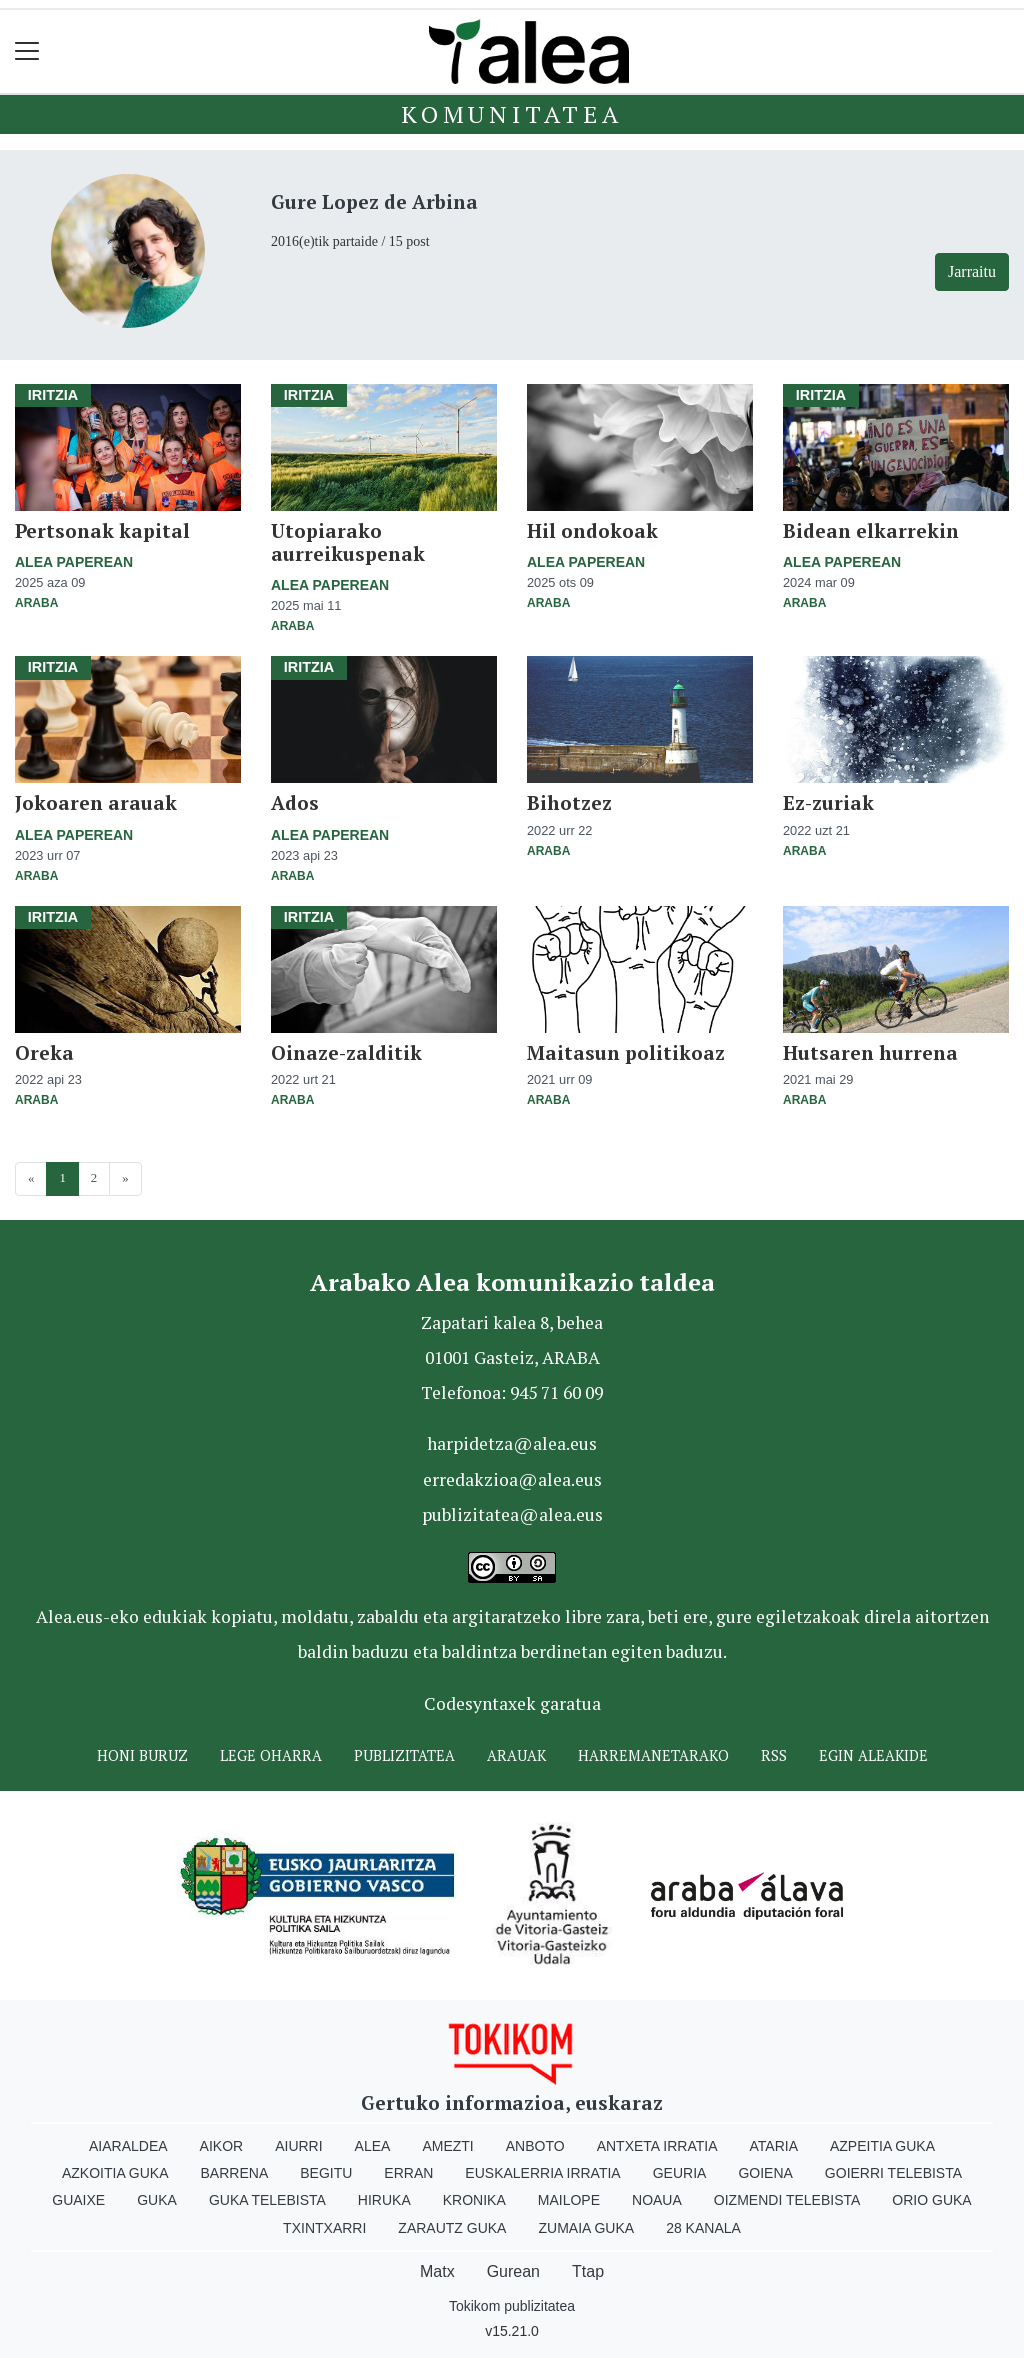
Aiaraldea (128, 2146)
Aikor (222, 2146)
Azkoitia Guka (115, 2173)
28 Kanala (703, 2228)
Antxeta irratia (657, 2146)
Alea (373, 2146)
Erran (408, 2173)
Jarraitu (972, 271)
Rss (774, 1755)
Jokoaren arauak (96, 802)
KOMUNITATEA (512, 114)
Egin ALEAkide (873, 1755)
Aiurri (298, 2146)
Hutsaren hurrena (870, 1052)
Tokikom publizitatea (512, 2306)
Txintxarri (324, 2228)
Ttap (588, 2271)
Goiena (765, 2173)
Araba (36, 603)
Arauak (516, 1755)
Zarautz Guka (452, 2228)
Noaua (657, 2200)
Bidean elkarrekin (871, 530)
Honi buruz (142, 1755)
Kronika (474, 2200)
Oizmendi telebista (787, 2200)
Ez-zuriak (828, 802)
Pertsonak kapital (102, 530)
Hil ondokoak (592, 530)
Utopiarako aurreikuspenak (348, 542)
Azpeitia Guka (882, 2146)
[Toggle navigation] (27, 51)
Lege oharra (271, 1755)
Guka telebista (267, 2200)
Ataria (773, 2146)
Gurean (513, 2271)
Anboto (535, 2146)
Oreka (44, 1052)
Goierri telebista (893, 2173)
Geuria (680, 2173)
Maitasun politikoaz (626, 1052)
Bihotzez (569, 802)
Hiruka (384, 2200)
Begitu (326, 2173)
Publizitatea (404, 1755)
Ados (295, 802)
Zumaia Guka (586, 2228)
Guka (157, 2200)
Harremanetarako (653, 1755)
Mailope (569, 2200)
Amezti (447, 2146)
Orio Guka (931, 2200)
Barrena (235, 2173)
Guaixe (78, 2200)
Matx (437, 2271)
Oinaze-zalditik (346, 1052)
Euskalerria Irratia (542, 2173)
